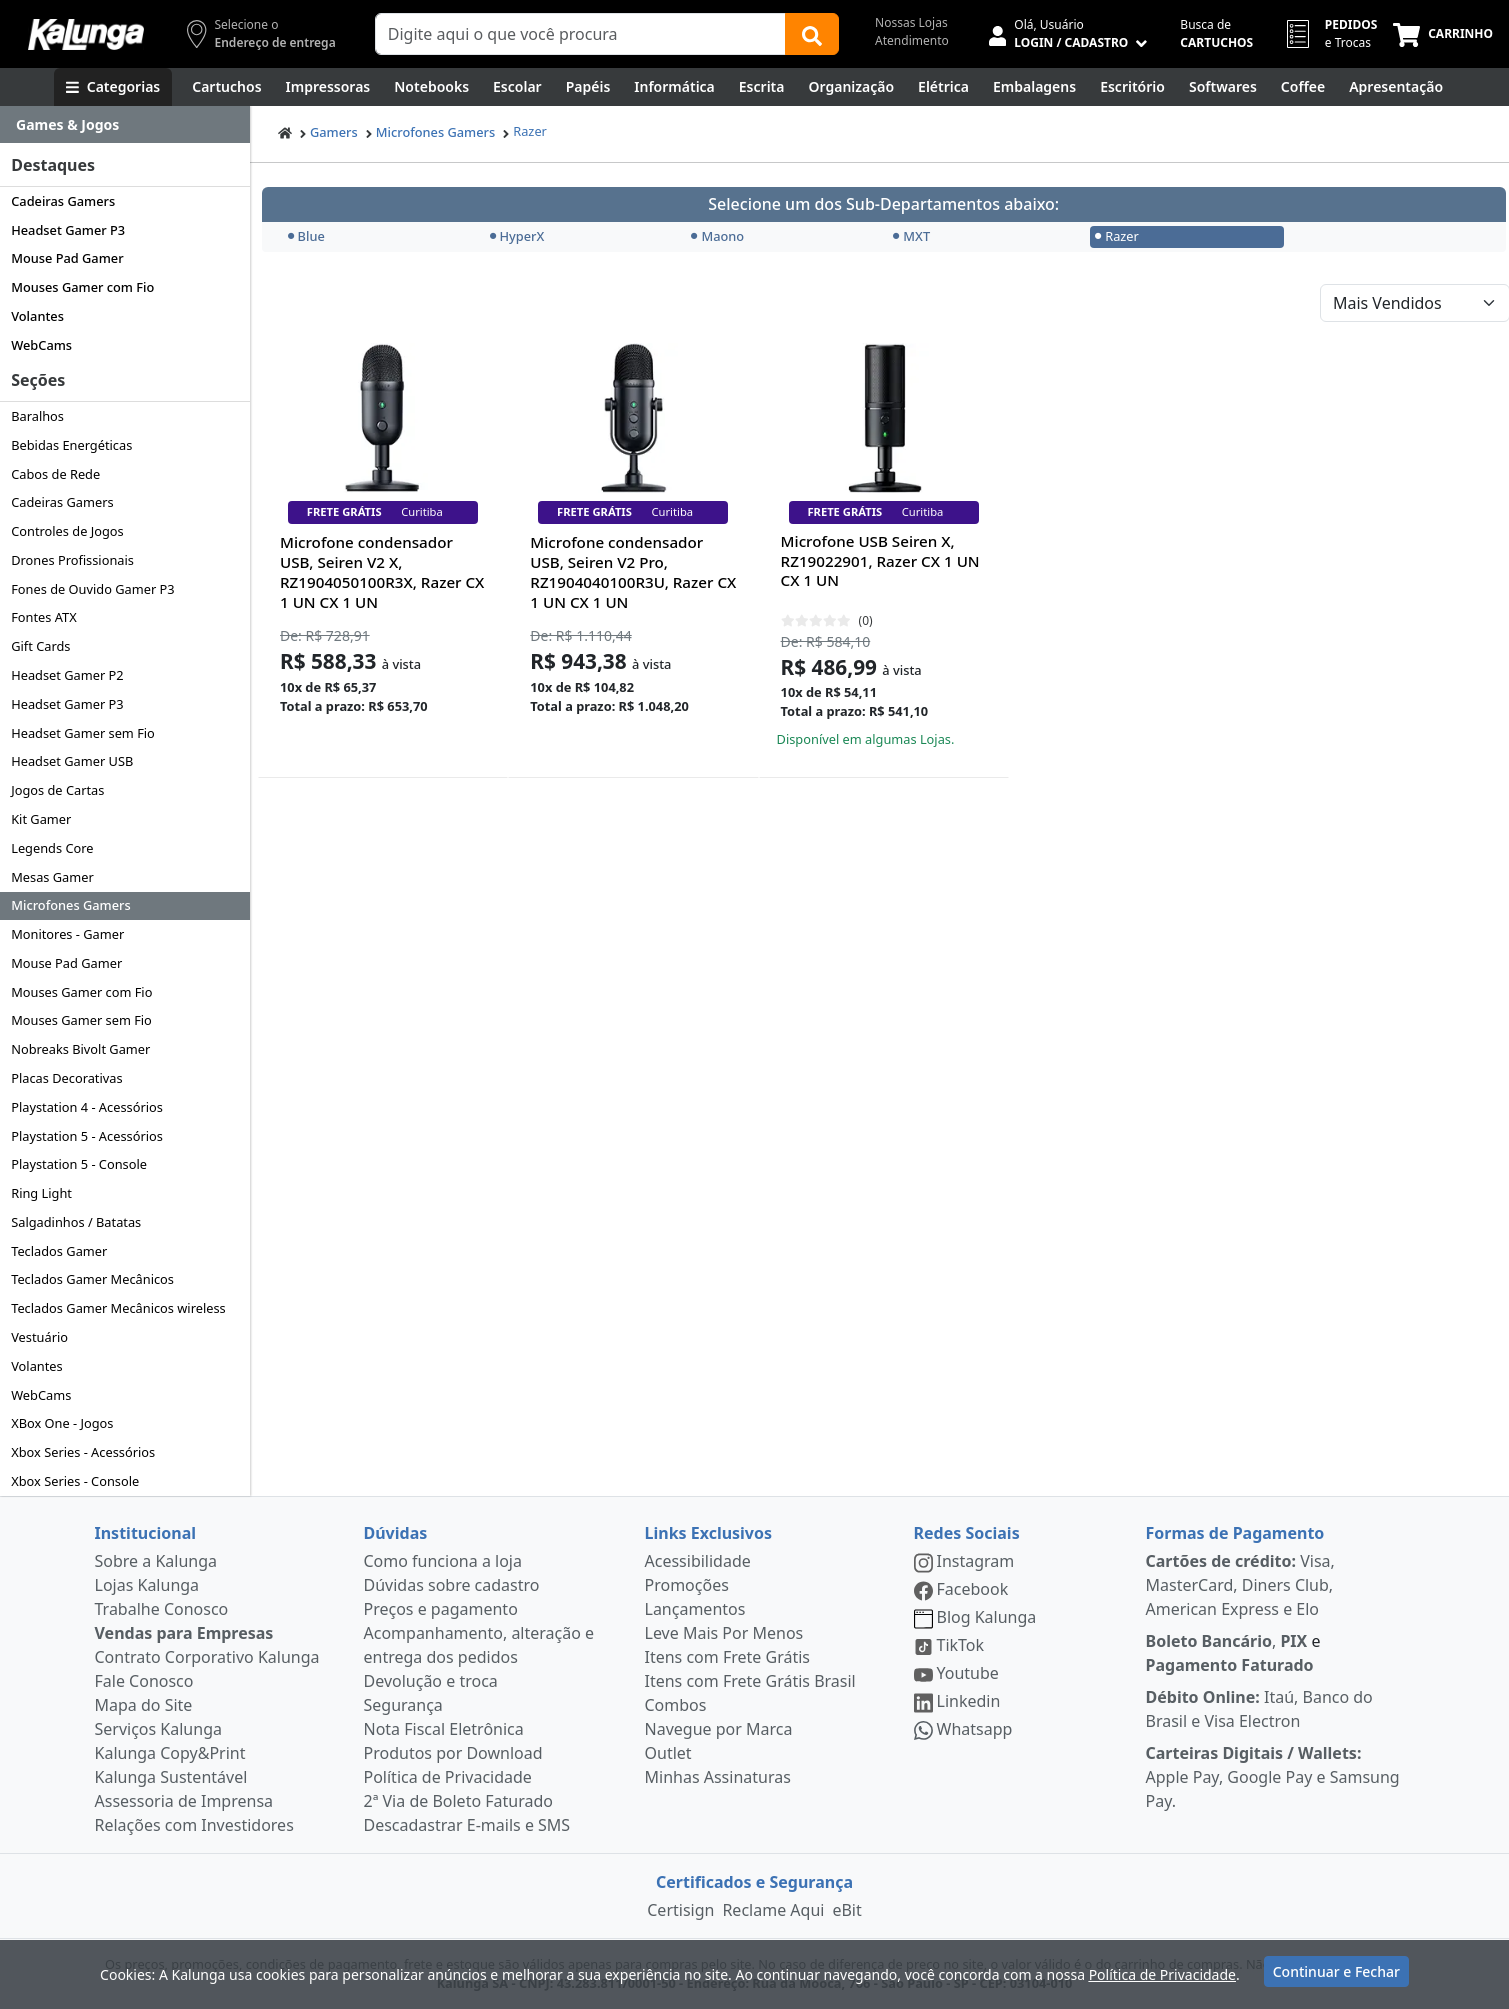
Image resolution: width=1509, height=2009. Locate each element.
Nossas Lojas (911, 22)
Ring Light (41, 1193)
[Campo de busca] (580, 34)
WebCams (41, 345)
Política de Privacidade (448, 1777)
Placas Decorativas (66, 1078)
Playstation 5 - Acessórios (87, 1136)
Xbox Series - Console (75, 1481)
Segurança (403, 1705)
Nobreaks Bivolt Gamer (80, 1049)
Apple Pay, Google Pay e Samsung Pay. (1273, 1777)
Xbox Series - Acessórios (83, 1452)
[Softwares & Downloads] (1223, 87)
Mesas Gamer (52, 877)
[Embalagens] (1034, 87)
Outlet (668, 1753)
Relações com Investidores (194, 1825)
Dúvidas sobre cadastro (452, 1585)
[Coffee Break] (1303, 87)
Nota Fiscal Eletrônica (444, 1729)
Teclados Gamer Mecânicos (92, 1279)
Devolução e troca (431, 1681)
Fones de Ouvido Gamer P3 (92, 589)
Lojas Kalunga (147, 1585)
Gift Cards (40, 646)
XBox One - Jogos (62, 1423)
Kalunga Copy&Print (170, 1753)
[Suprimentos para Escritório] (1132, 87)
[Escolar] (517, 87)
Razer (530, 131)
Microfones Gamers (71, 905)
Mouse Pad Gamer (67, 258)
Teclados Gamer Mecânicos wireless (118, 1308)
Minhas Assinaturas (718, 1777)
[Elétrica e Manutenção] (943, 87)
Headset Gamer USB (72, 761)
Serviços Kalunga (158, 1729)
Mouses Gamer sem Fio (81, 1020)
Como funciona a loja (443, 1561)
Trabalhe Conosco (162, 1609)
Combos (676, 1705)
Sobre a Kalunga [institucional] (156, 1561)
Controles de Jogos (67, 531)
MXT (911, 236)
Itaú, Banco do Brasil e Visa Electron (1259, 1709)
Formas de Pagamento (1235, 1533)
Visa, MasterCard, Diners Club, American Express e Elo (1240, 1585)
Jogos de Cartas (57, 790)
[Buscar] (812, 34)
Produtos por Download (453, 1753)
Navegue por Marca (719, 1729)
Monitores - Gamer (67, 934)
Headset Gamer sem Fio (83, 733)
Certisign (680, 1910)
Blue (306, 236)
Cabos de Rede (55, 474)
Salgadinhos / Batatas (76, 1222)
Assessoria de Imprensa (184, 1801)
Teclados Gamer (59, 1251)
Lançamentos (695, 1609)
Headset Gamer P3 (68, 230)
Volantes (37, 316)
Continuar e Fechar (1336, 1971)
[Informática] (674, 87)
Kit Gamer (41, 819)
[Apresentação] (1396, 87)
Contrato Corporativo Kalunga (207, 1657)
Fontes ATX (43, 617)
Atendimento (912, 40)
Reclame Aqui (773, 1910)
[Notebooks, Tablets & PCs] (431, 87)
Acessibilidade (698, 1561)
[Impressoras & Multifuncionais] (328, 87)
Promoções (687, 1585)
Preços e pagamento (441, 1609)
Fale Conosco (144, 1681)
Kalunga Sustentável (171, 1777)
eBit (846, 1910)
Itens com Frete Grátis (727, 1657)
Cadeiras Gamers (63, 201)
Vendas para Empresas (184, 1633)
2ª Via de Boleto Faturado (459, 1801)
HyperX (517, 236)
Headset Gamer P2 (67, 675)
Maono (717, 236)
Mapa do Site (144, 1705)
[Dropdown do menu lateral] (125, 125)
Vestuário (39, 1337)
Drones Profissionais (72, 560)
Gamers (334, 132)
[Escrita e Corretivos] (762, 87)
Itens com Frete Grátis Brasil (750, 1681)
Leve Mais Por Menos (724, 1633)
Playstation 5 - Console (79, 1164)
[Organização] (851, 87)
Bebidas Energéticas (71, 445)
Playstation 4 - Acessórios (87, 1107)
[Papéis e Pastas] (588, 87)
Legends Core (52, 848)
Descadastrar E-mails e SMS (467, 1825)
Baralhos (37, 416)
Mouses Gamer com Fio (82, 287)
